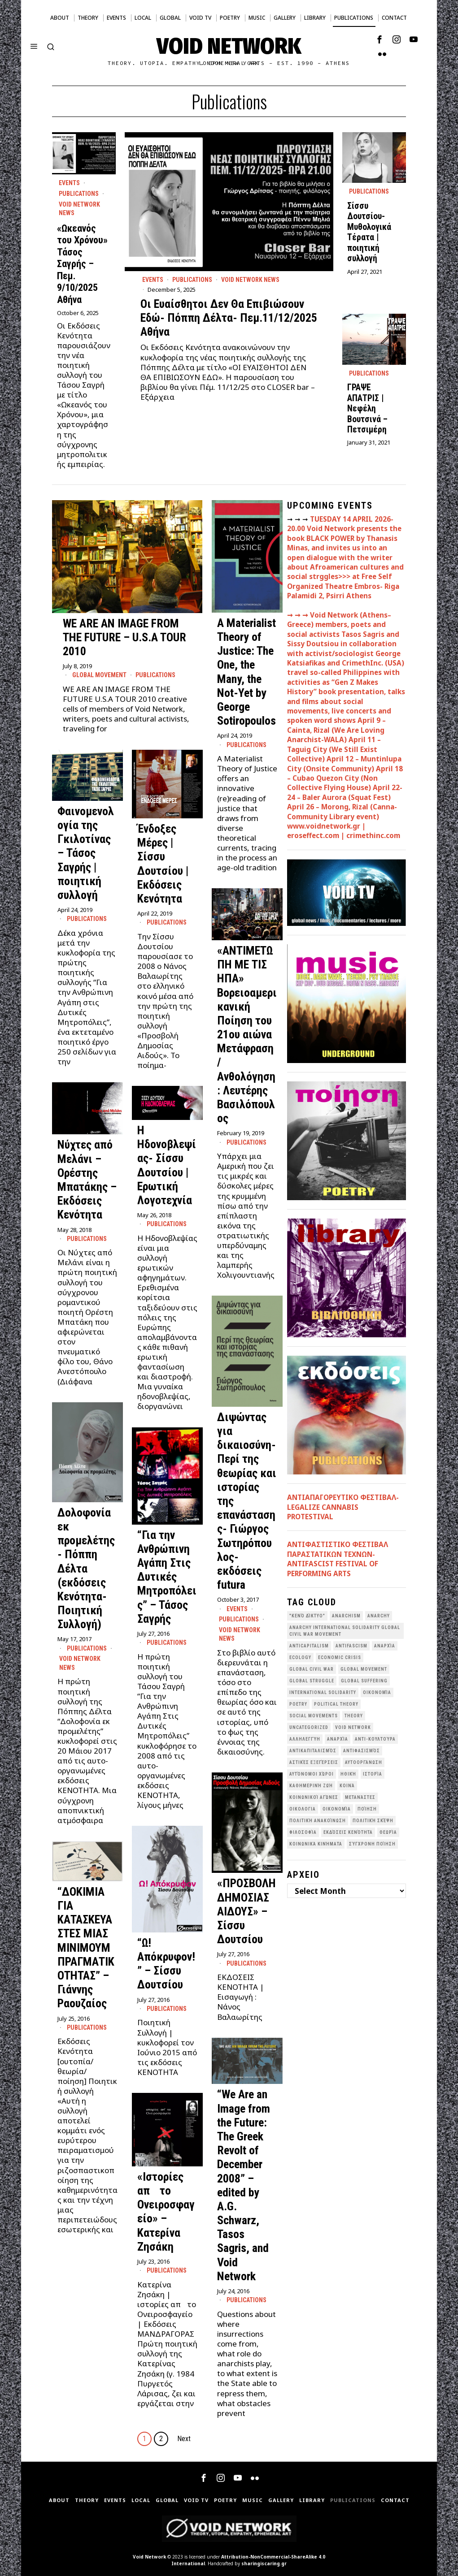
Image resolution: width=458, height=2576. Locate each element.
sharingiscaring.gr (264, 2563)
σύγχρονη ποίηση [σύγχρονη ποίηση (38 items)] (372, 1843)
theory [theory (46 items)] (354, 1715)
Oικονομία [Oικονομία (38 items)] (377, 1692)
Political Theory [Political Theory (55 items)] (336, 1704)
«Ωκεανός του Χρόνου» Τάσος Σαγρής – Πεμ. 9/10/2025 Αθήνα (82, 263)
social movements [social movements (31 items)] (313, 1715)
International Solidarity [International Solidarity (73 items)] (322, 1692)
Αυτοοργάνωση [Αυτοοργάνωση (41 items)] (363, 1762)
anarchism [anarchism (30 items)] (346, 1615)
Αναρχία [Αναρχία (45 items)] (337, 1739)
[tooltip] (379, 39)
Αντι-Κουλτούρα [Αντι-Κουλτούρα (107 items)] (375, 1739)
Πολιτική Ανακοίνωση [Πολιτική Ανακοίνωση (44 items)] (317, 1820)
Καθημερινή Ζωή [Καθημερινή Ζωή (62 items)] (311, 1785)
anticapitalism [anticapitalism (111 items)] (309, 1645)
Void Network (149, 2557)
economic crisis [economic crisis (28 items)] (339, 1657)
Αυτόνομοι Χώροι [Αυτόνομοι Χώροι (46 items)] (311, 1774)
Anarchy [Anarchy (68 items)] (378, 1615)
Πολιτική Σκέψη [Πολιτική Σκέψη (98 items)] (373, 1820)
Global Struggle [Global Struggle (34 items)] (311, 1680)
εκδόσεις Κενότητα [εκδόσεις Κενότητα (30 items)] (348, 1832)
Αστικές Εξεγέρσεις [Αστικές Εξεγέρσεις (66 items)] (313, 1762)
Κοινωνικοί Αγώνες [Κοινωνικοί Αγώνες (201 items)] (313, 1797)
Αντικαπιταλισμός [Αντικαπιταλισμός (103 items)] (312, 1750)
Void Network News (250, 279)
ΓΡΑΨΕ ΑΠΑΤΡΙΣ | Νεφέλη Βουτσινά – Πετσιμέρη (367, 408)
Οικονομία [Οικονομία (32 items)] (337, 1809)
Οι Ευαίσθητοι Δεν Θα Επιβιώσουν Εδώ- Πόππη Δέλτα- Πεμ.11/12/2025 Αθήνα (228, 317)
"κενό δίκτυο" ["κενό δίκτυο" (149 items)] (307, 1615)
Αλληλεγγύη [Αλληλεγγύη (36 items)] (304, 1739)
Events (152, 279)
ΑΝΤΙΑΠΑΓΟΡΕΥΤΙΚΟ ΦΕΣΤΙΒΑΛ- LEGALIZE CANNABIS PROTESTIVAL (343, 1507)
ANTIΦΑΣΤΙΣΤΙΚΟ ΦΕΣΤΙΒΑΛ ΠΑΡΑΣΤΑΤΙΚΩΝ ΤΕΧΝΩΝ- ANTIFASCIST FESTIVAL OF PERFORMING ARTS (337, 1559)
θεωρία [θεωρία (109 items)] (388, 1832)
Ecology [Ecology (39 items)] (300, 1657)
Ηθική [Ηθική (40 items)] (348, 1774)
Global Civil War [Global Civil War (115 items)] (311, 1669)
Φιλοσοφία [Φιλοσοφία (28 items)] (303, 1832)
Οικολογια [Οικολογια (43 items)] (302, 1809)
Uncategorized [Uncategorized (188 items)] (308, 1727)
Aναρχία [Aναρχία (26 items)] (384, 1645)
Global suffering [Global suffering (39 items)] (364, 1680)
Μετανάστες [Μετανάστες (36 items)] (360, 1797)
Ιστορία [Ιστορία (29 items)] (372, 1774)
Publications (192, 279)
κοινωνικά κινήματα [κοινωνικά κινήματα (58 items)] (315, 1843)
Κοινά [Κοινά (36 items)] (347, 1785)
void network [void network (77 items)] (353, 1727)
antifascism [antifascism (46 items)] (351, 1645)
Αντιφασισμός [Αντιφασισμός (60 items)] (361, 1750)
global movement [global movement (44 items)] (363, 1669)
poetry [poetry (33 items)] (298, 1704)
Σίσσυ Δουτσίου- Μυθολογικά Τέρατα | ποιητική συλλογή (369, 232)
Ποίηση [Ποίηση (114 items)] (367, 1809)
